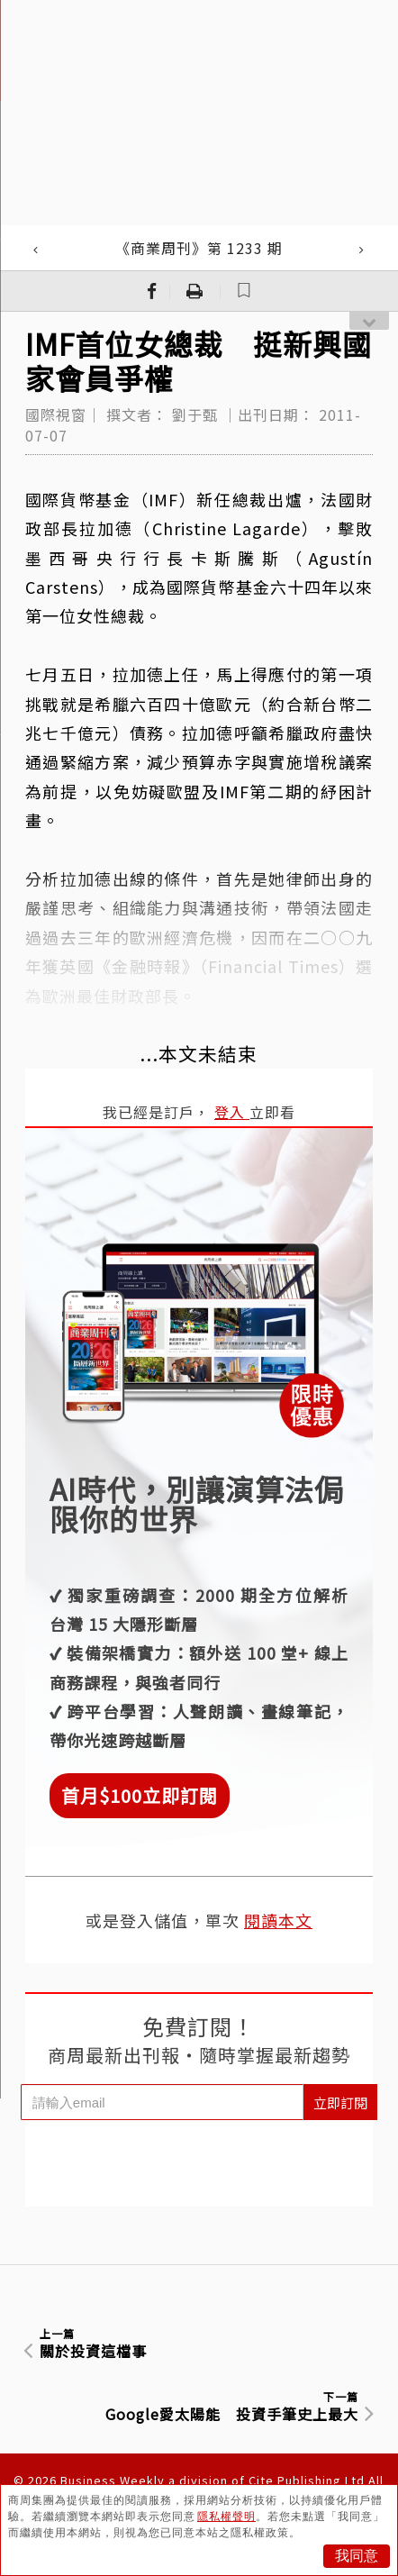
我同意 (356, 2555)
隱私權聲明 (226, 2516)
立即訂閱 (340, 2102)
